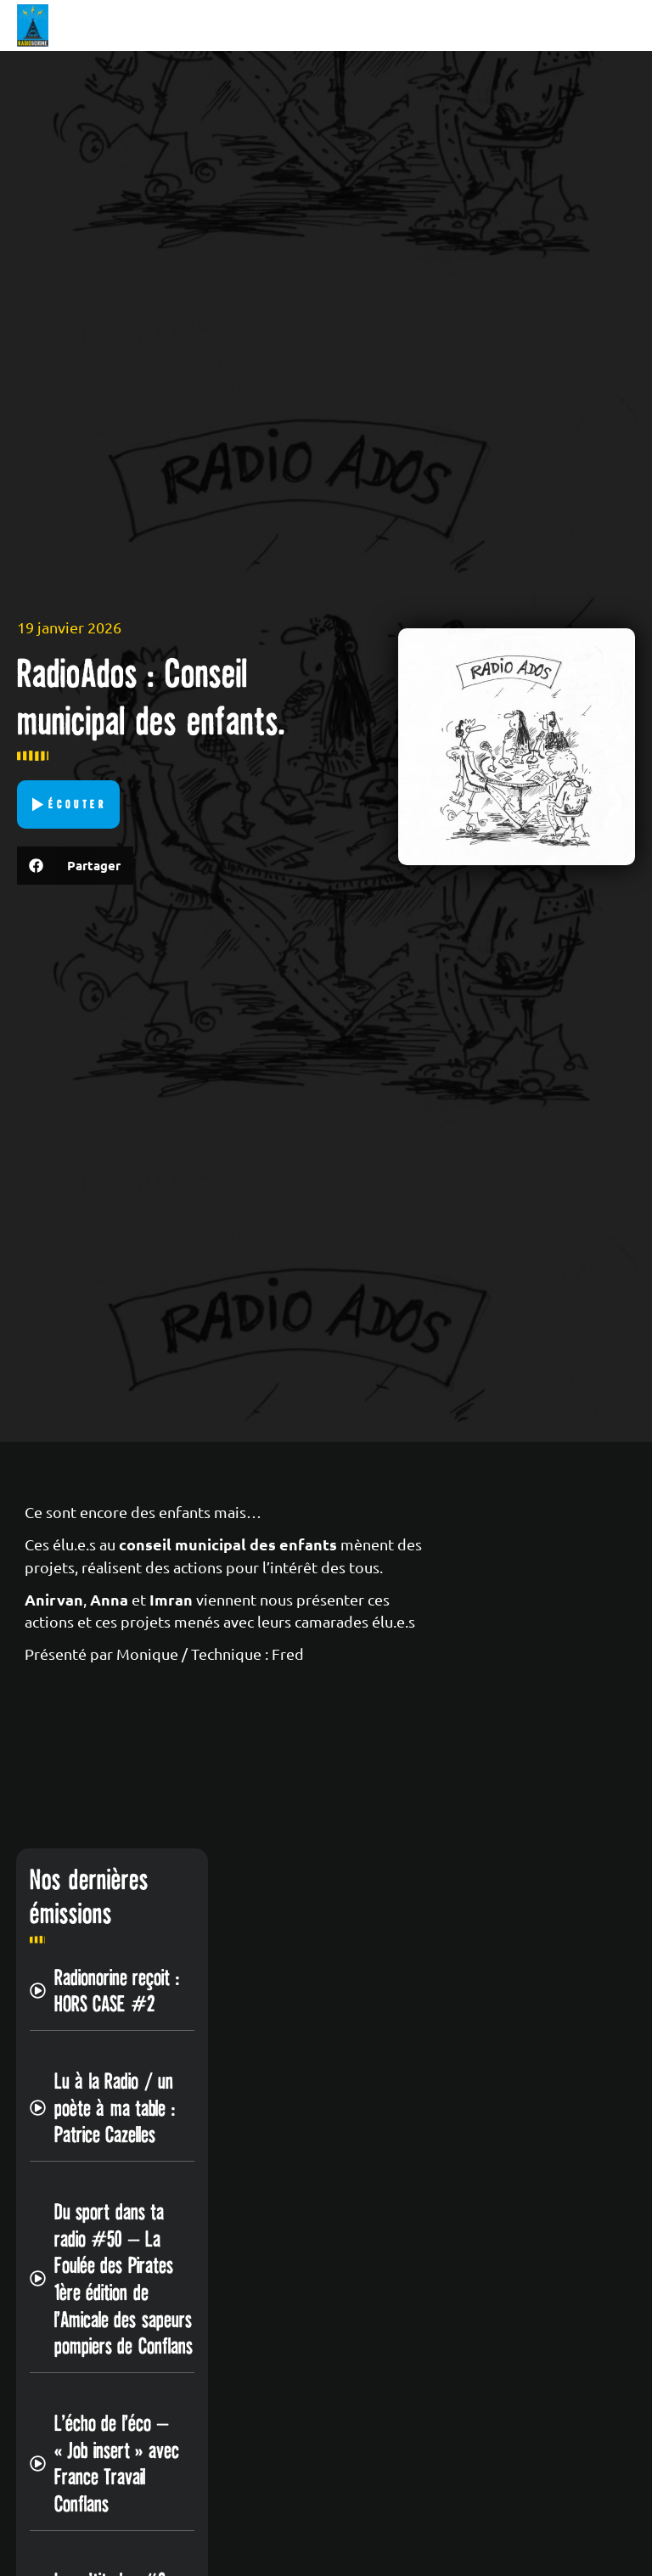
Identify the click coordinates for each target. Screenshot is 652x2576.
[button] (75, 865)
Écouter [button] (77, 804)
